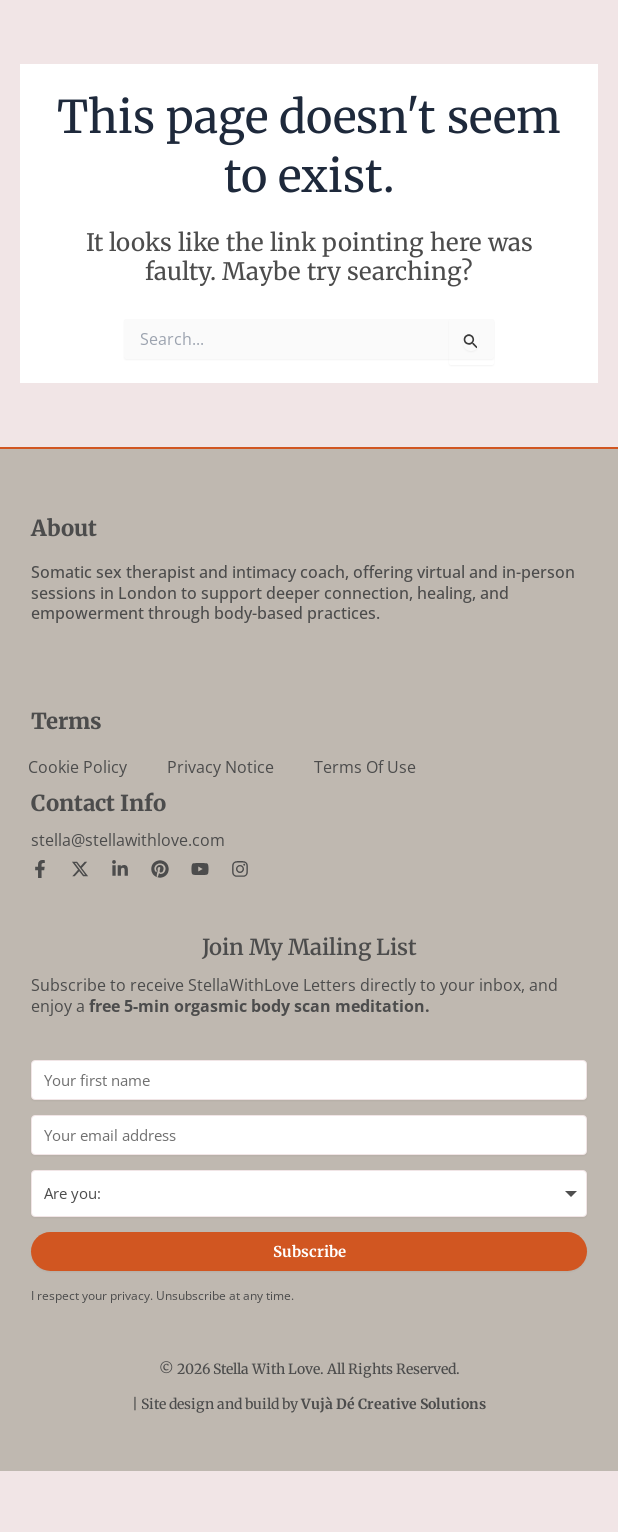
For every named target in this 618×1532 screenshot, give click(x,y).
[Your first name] (309, 1080)
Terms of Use (365, 767)
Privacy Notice (220, 767)
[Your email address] (309, 1135)
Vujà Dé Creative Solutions (393, 1404)
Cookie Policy (77, 767)
